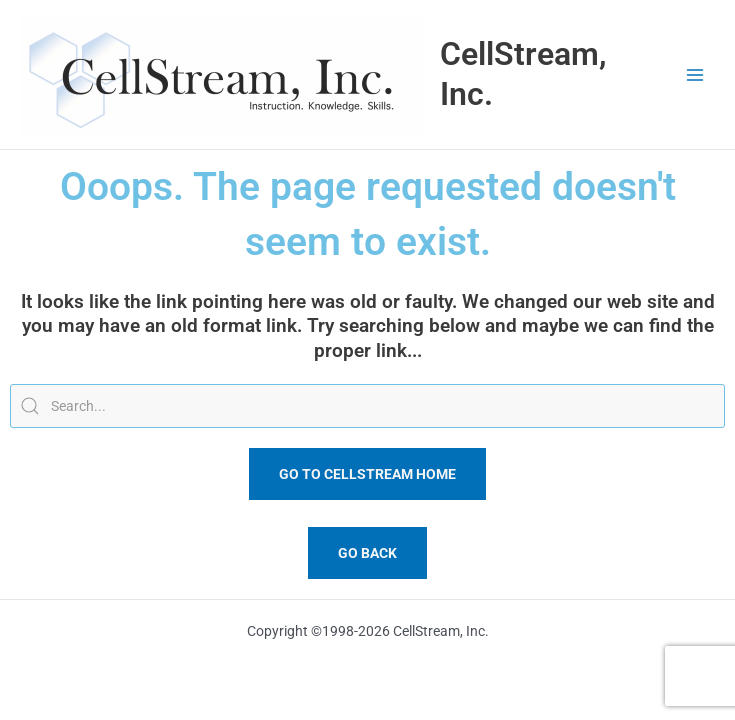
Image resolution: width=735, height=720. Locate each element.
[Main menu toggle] (695, 74)
